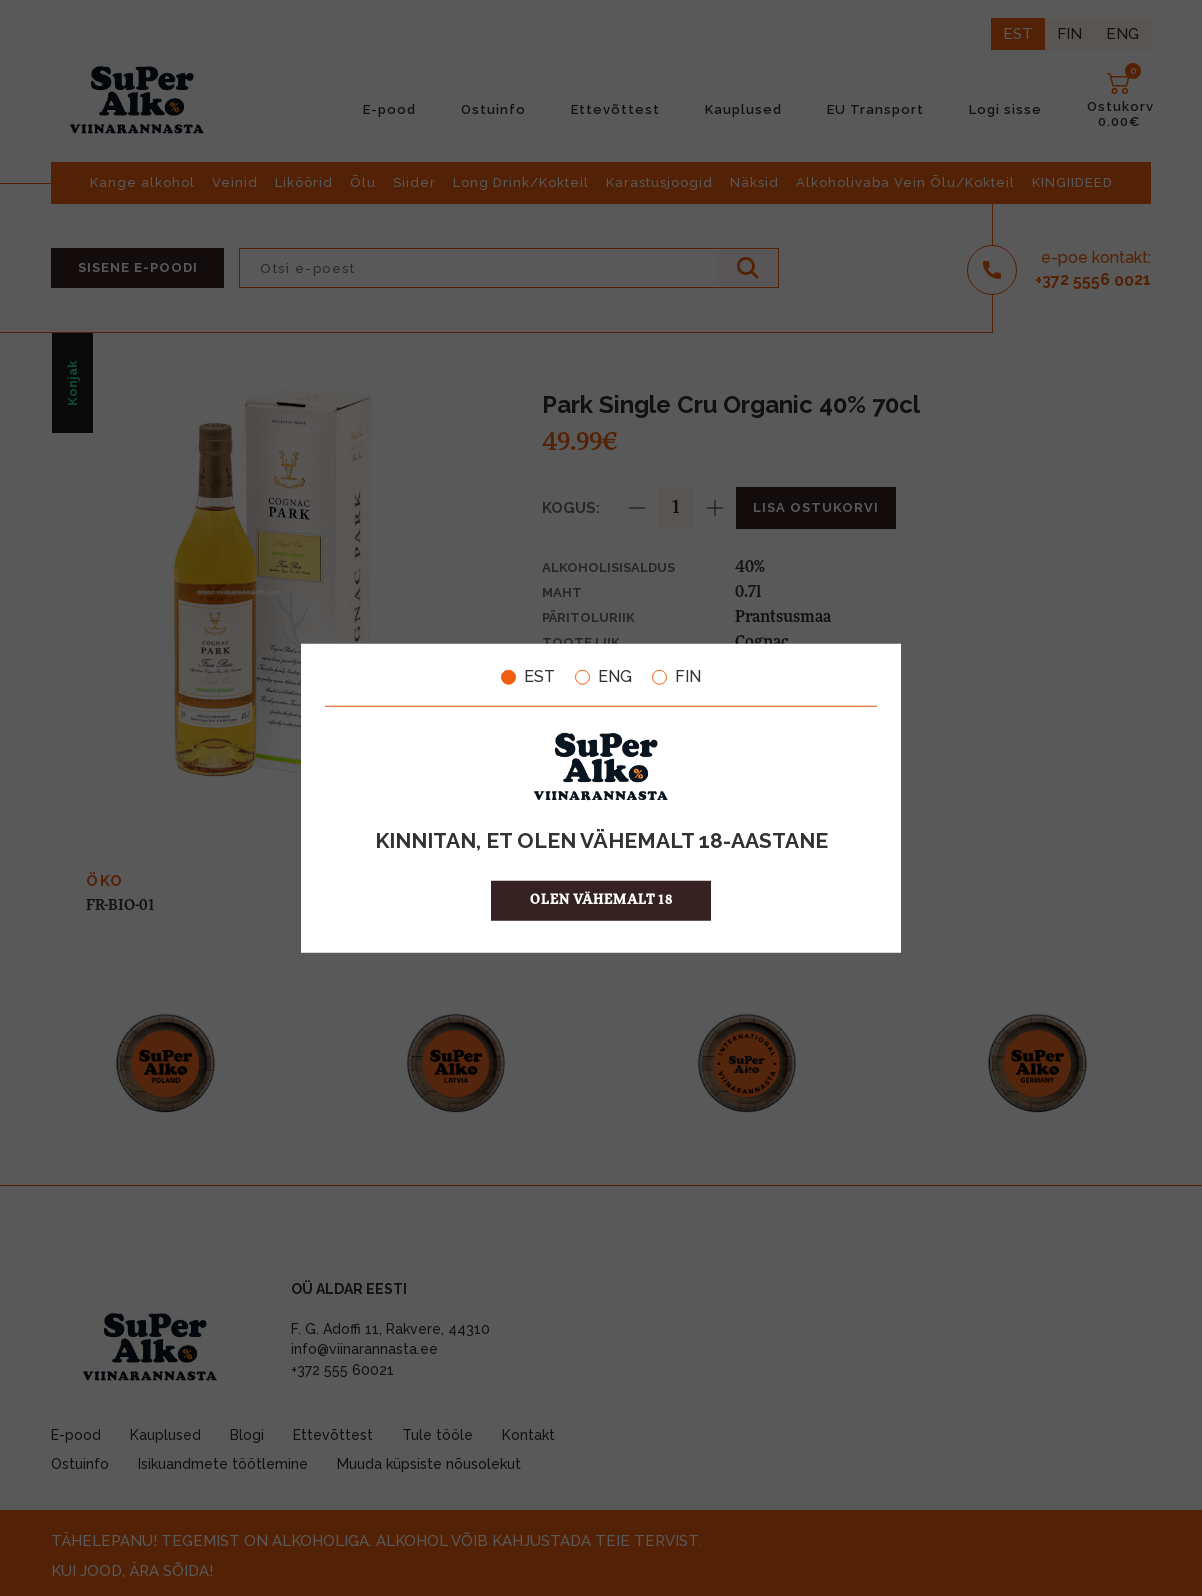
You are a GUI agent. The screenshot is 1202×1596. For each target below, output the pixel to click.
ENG (603, 677)
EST (528, 677)
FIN (676, 677)
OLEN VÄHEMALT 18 (601, 899)
